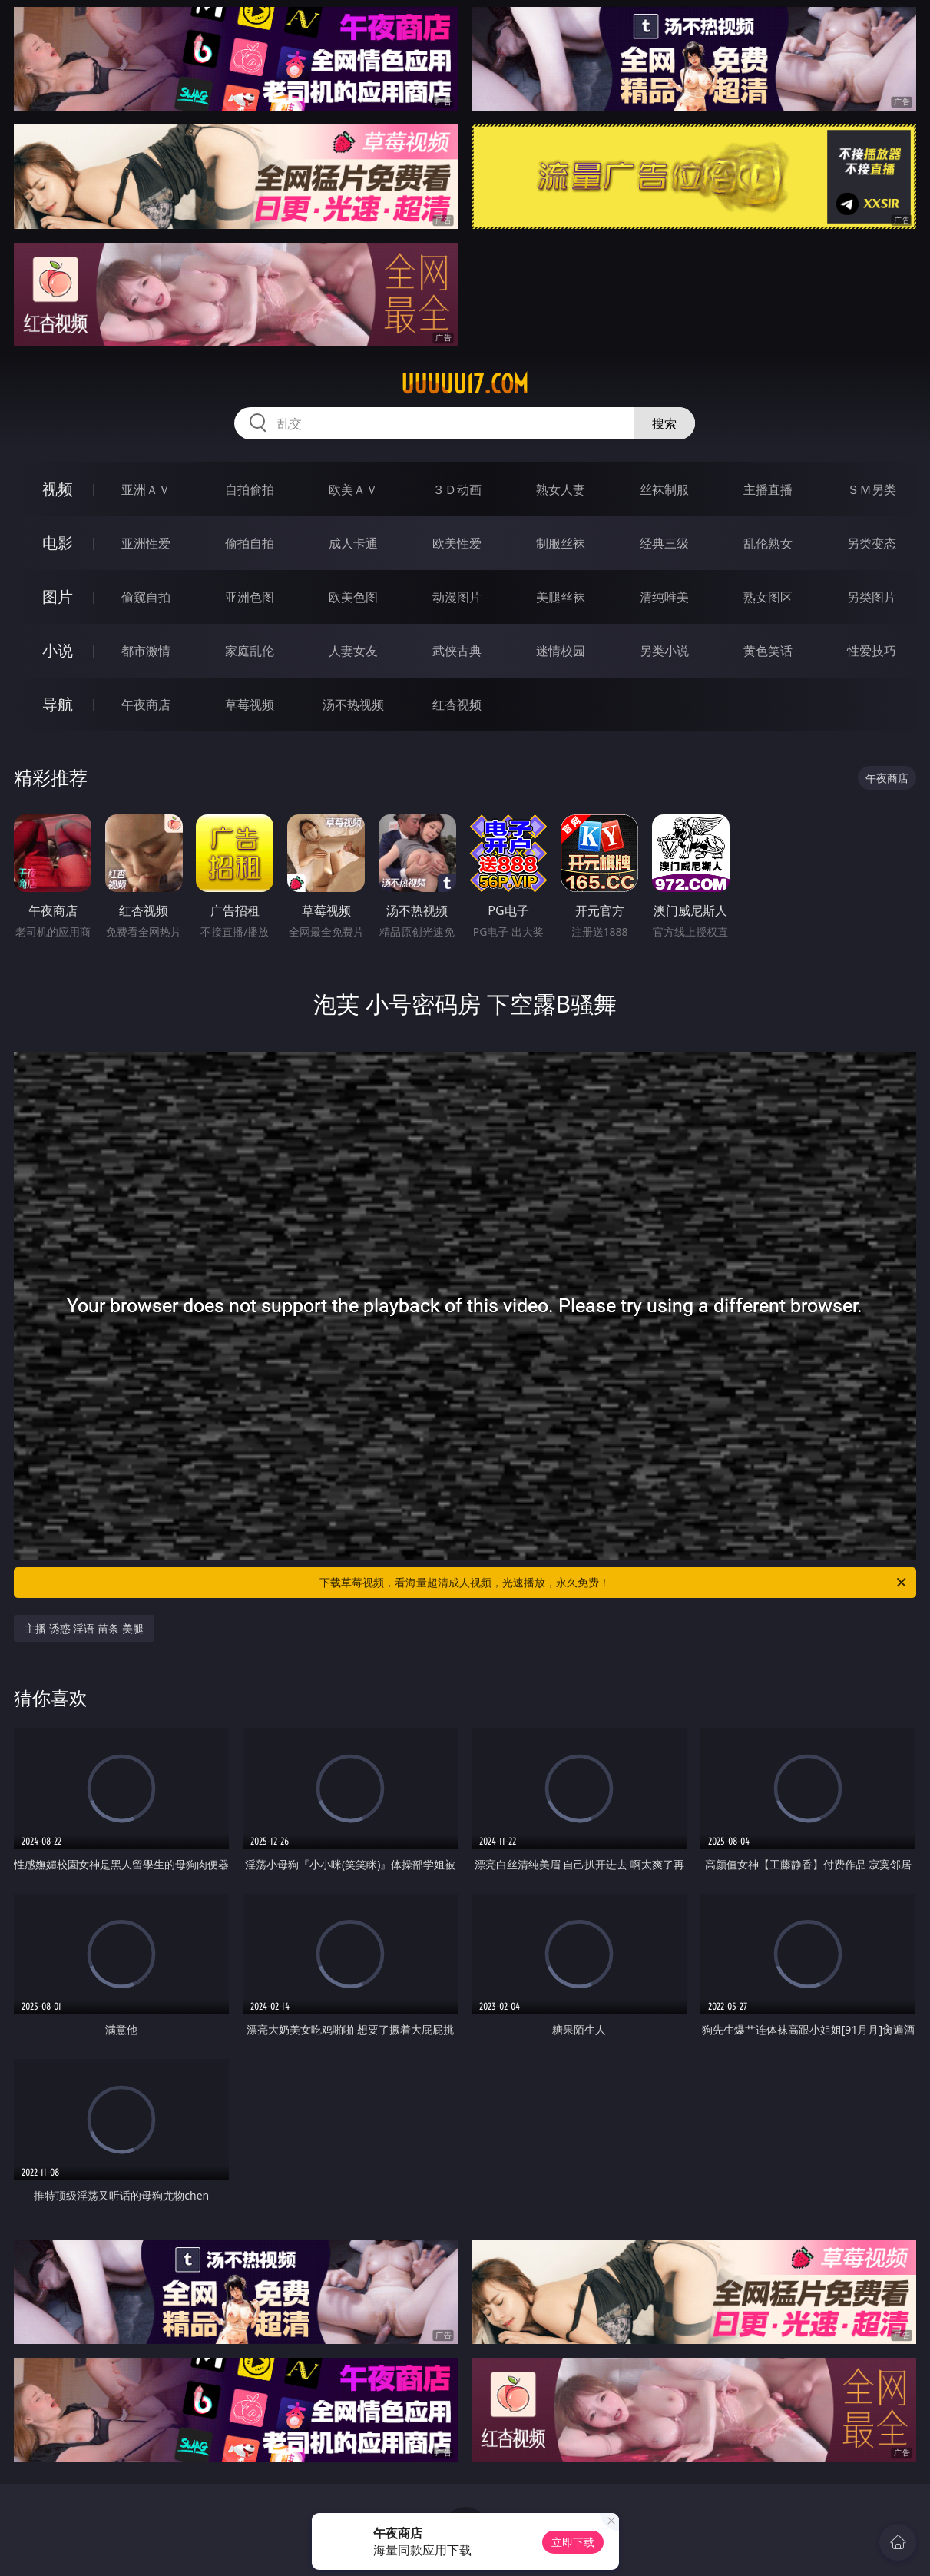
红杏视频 (457, 704)
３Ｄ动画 (457, 489)
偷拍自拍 (249, 543)
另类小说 (664, 650)
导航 (57, 704)
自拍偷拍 (249, 489)
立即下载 (572, 2542)
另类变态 (871, 543)
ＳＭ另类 (871, 489)
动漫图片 (457, 596)
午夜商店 (145, 704)
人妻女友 (353, 650)
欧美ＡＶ (353, 489)
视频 (57, 489)
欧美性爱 (457, 543)
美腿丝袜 (560, 596)
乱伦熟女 (768, 543)
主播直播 (768, 489)
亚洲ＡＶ (145, 489)
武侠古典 (457, 650)
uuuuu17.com (464, 384)
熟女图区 (768, 596)
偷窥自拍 (145, 596)
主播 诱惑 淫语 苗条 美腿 (84, 1628)
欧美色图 (353, 596)
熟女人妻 (560, 489)
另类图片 (871, 596)
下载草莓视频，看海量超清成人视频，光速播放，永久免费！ (613, 1582)
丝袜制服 (664, 489)
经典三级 (664, 543)
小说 (57, 650)
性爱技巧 (871, 650)
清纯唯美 (664, 596)
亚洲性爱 (145, 543)
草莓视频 (249, 704)
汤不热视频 (353, 704)
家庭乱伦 (249, 650)
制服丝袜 (560, 543)
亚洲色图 (249, 596)
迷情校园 (560, 650)
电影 (57, 542)
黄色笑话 (768, 650)
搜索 (664, 423)
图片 (57, 596)
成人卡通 (353, 543)
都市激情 (145, 650)
